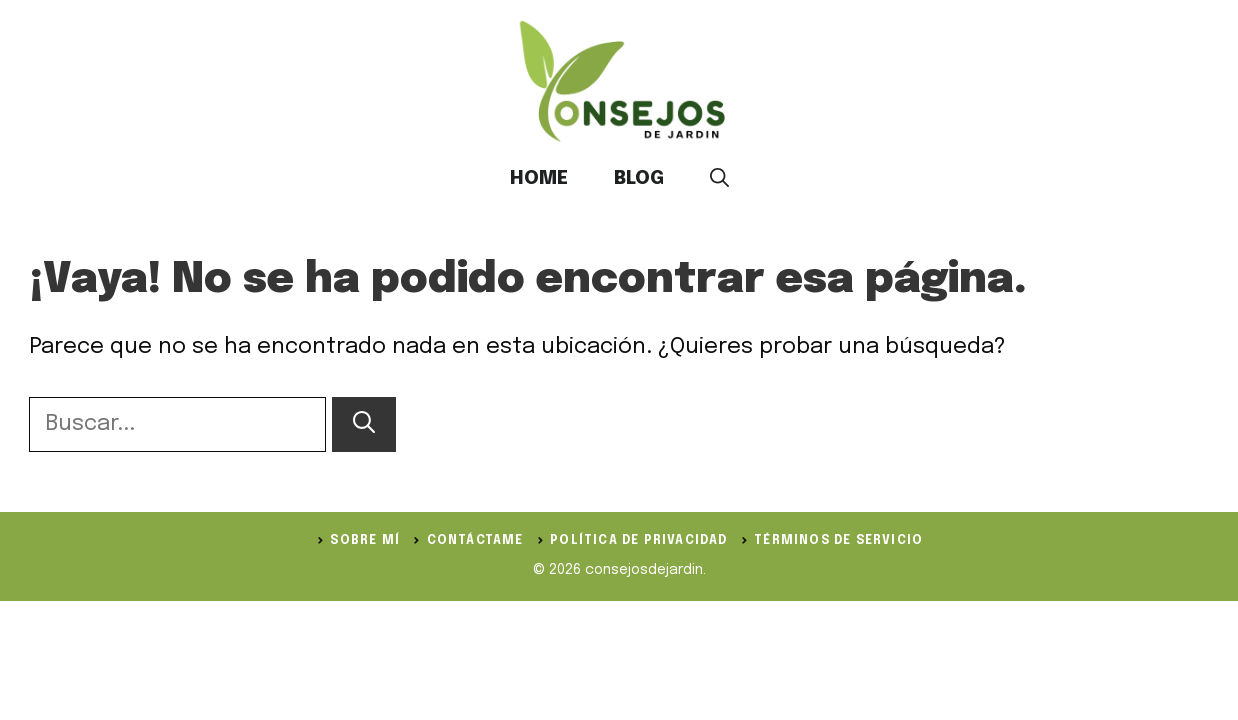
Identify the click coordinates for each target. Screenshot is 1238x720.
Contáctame (475, 541)
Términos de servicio (838, 541)
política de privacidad (638, 541)
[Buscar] (364, 424)
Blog (639, 178)
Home (539, 178)
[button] (719, 179)
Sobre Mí (365, 541)
